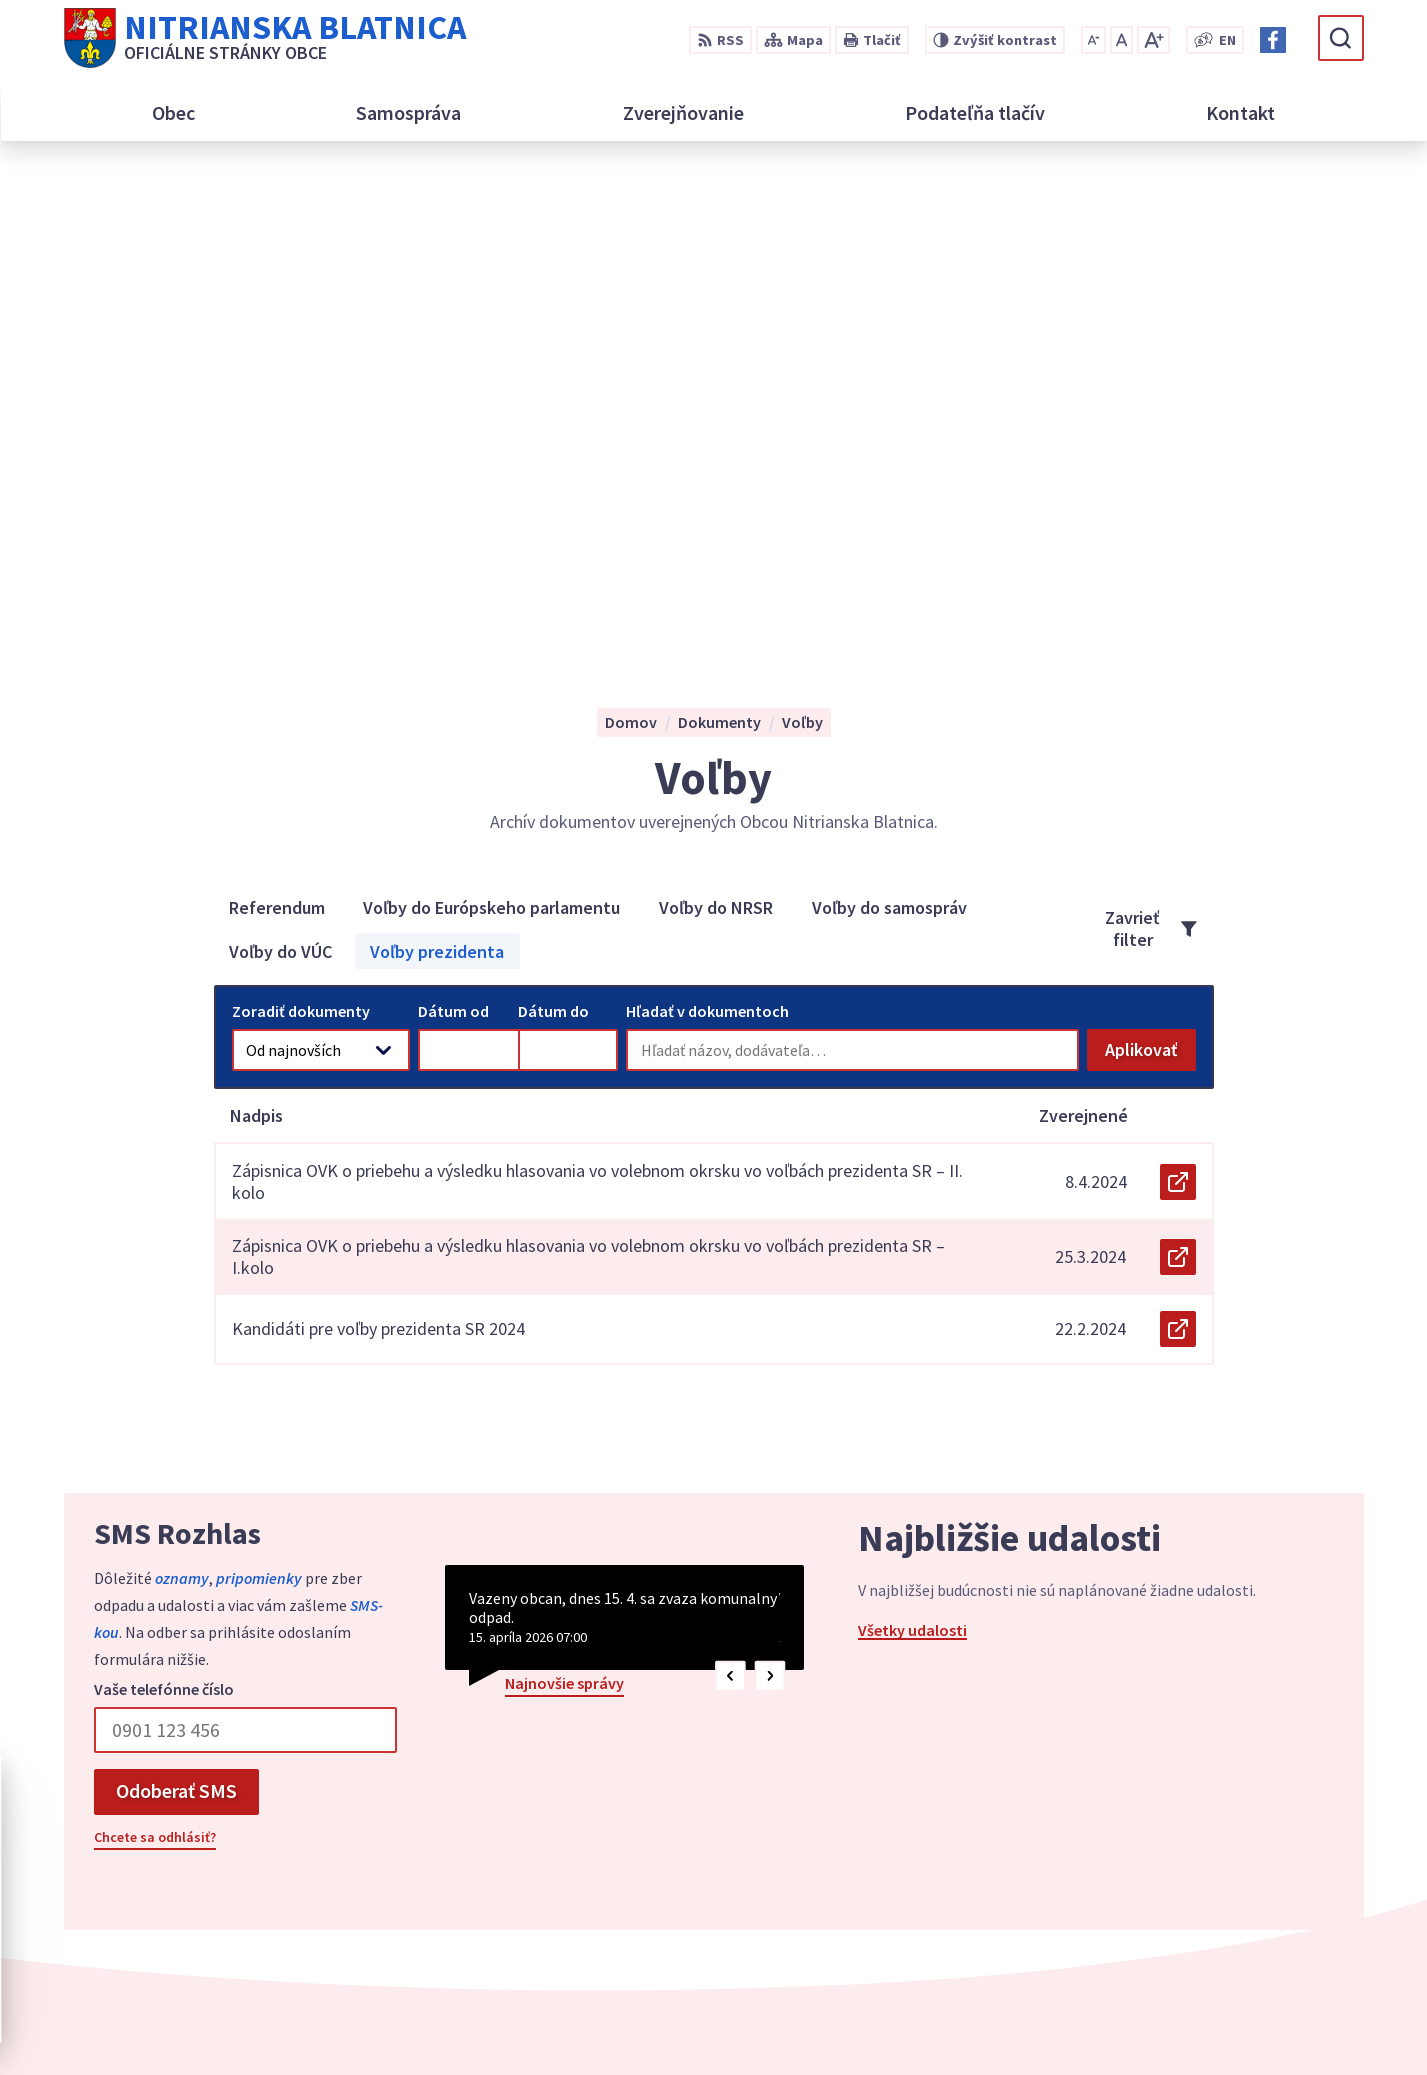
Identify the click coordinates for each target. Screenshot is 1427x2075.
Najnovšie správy (564, 1196)
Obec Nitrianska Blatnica (1035, 2021)
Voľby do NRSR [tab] (716, 419)
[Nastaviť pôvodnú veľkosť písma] (1121, 40)
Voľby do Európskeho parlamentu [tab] (491, 419)
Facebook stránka (1188, 1910)
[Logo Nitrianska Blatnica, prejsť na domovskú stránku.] (265, 38)
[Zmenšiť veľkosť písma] (1093, 40)
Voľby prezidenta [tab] (437, 463)
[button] (730, 1189)
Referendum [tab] (277, 419)
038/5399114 (1168, 1862)
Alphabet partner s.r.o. (741, 2021)
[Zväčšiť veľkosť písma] (1153, 40)
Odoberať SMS (176, 1303)
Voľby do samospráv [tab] (889, 419)
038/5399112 (1168, 1838)
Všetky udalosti (912, 1143)
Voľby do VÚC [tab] (280, 463)
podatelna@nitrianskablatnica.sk (1244, 1886)
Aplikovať (1150, 567)
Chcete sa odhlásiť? (155, 1350)
